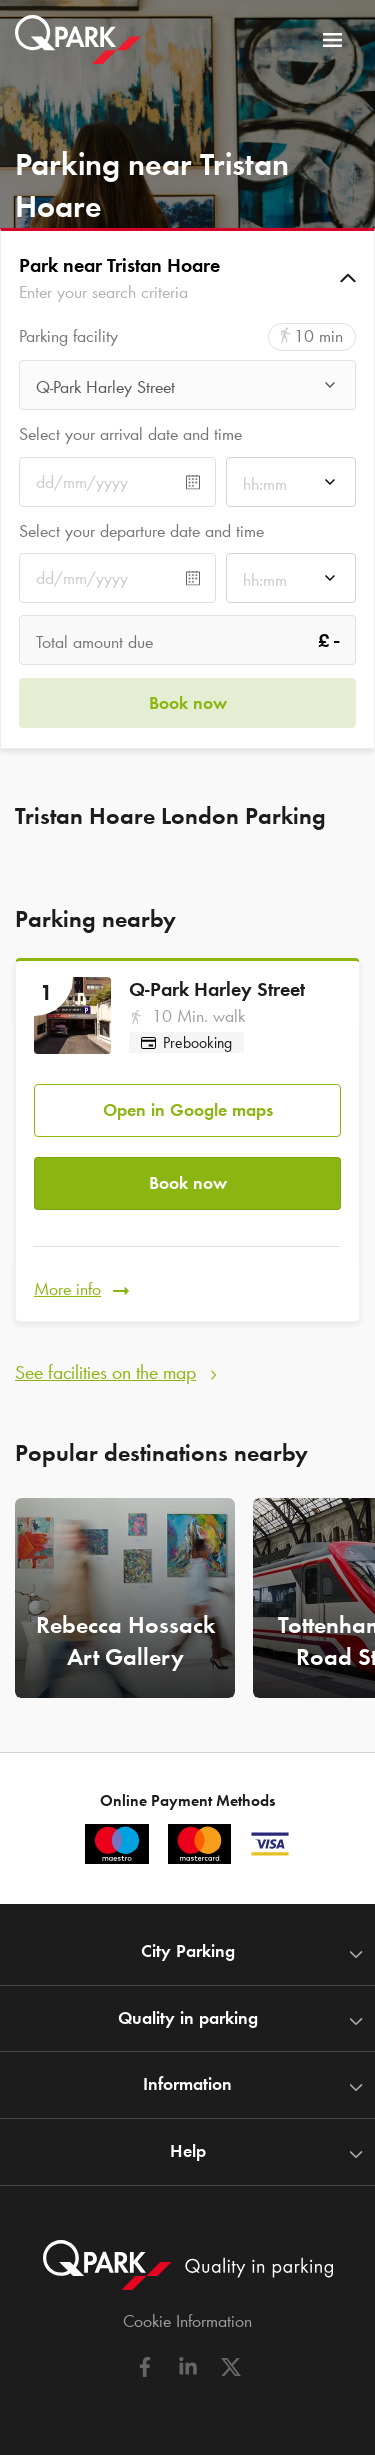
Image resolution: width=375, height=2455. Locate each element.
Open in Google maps (188, 1110)
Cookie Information (187, 2321)
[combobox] (187, 390)
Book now (188, 1183)
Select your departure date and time (141, 531)
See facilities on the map (105, 1372)
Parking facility (68, 336)
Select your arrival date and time (130, 434)
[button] (187, 278)
